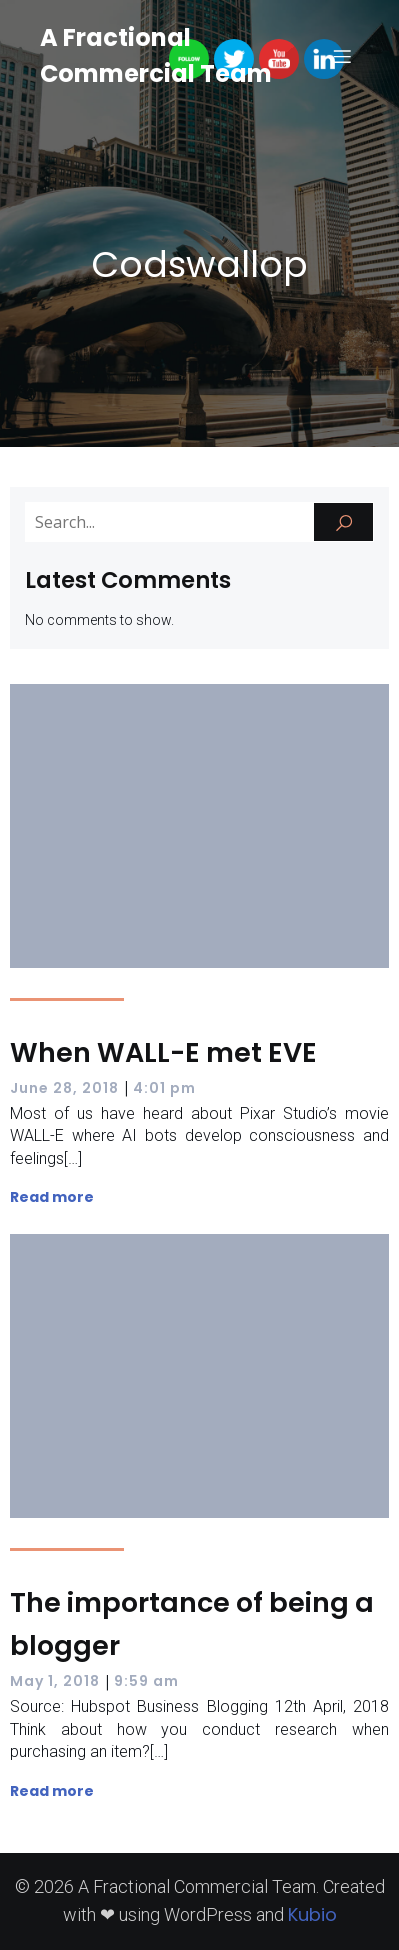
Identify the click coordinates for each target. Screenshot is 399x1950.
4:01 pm (164, 1088)
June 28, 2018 (64, 1088)
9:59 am (146, 1681)
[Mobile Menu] (342, 56)
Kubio (312, 1914)
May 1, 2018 (55, 1681)
